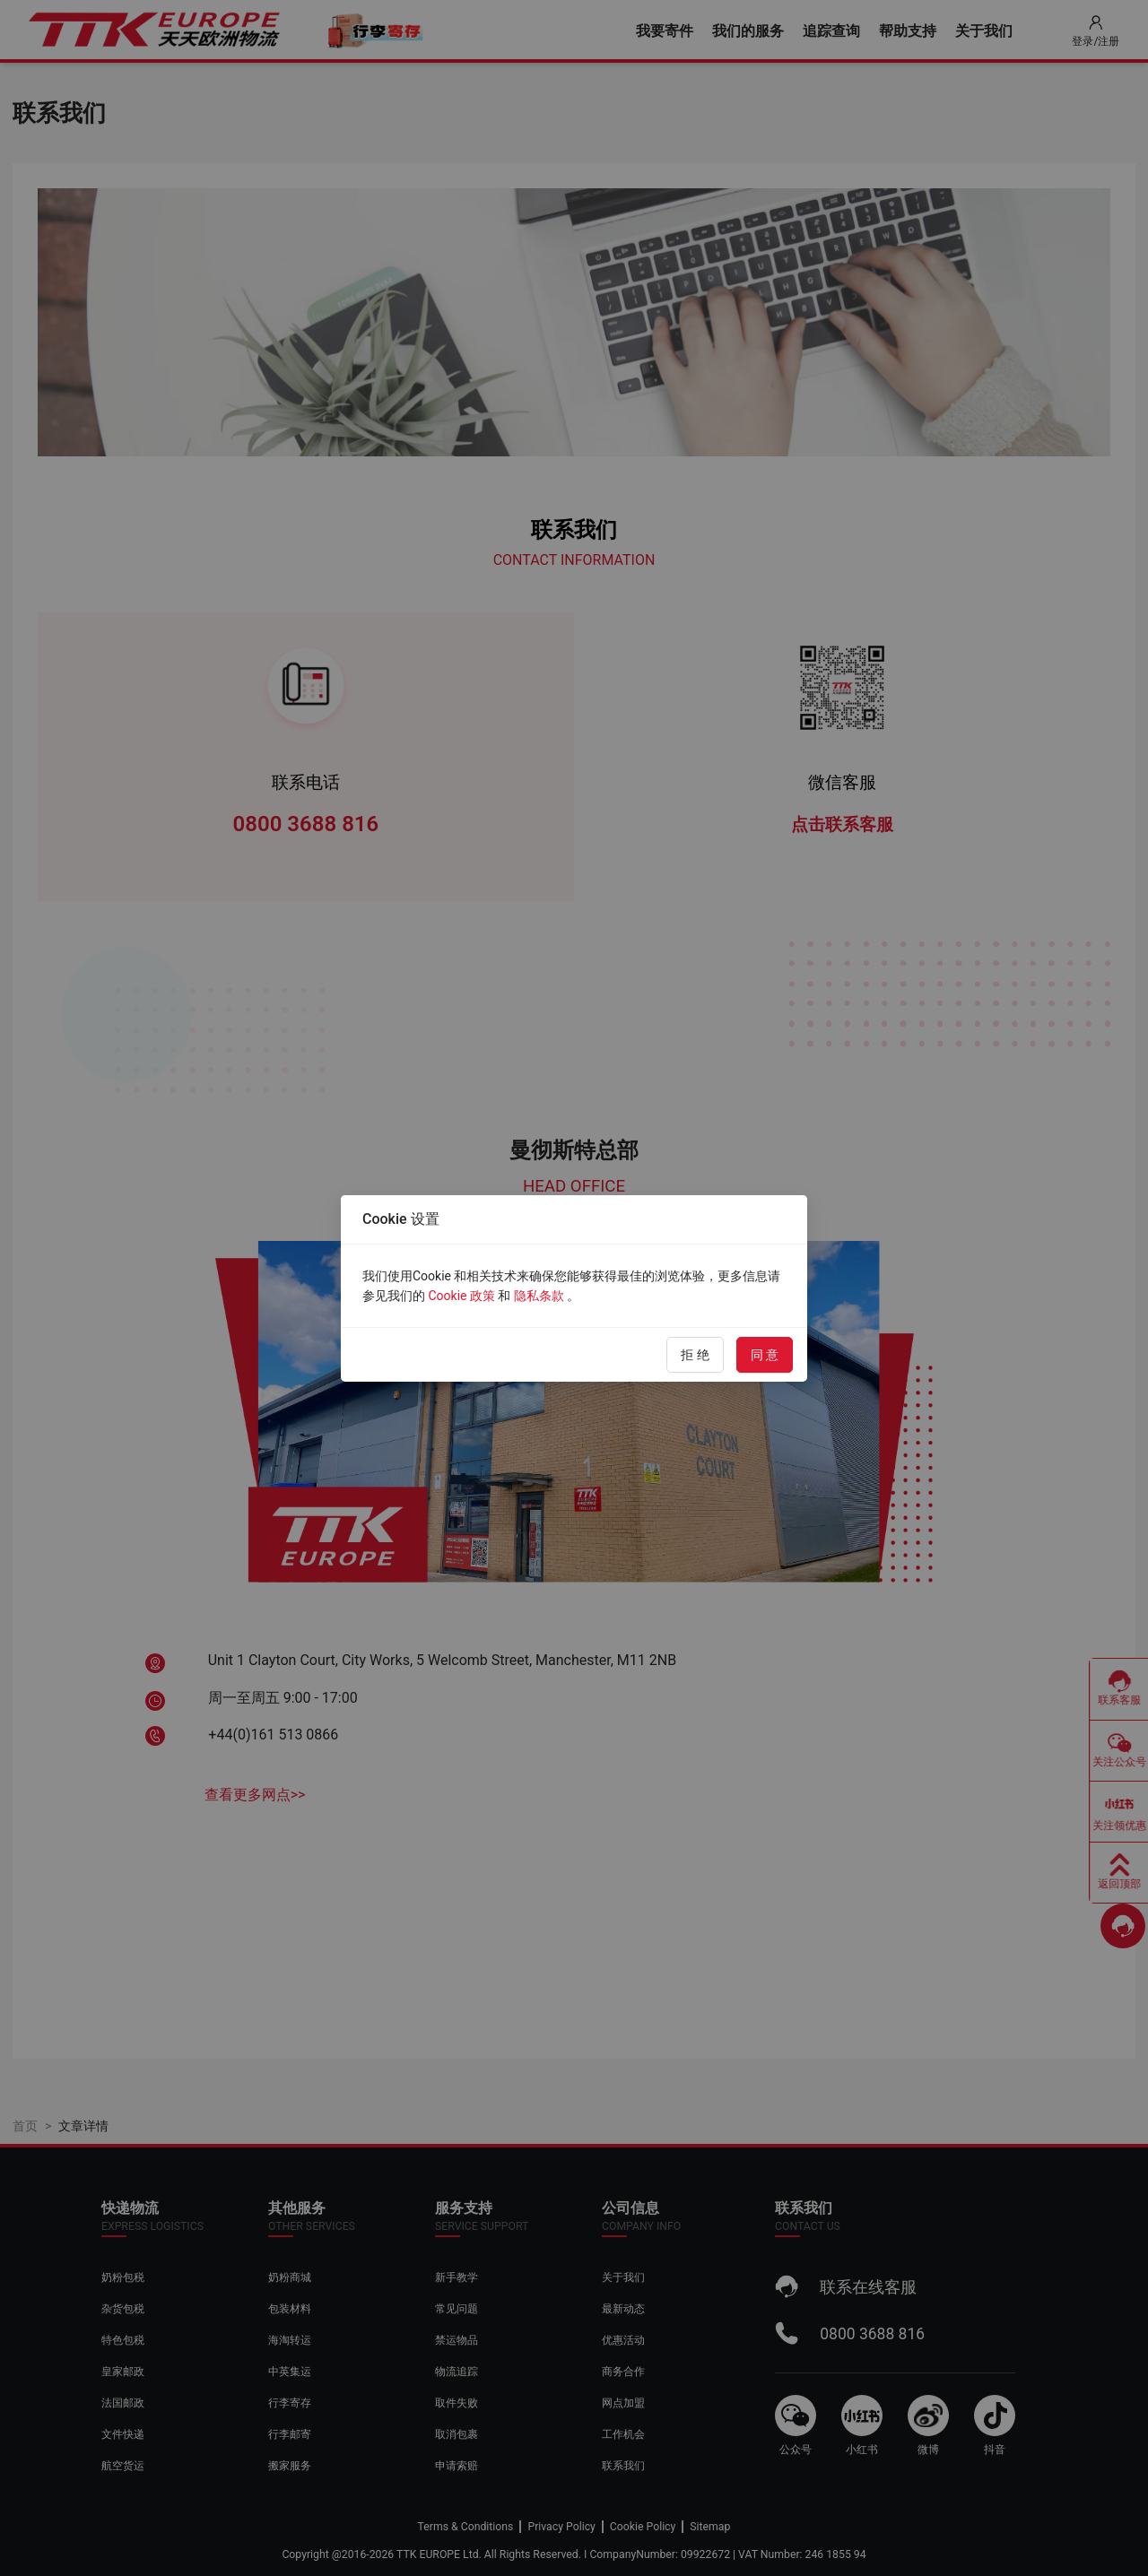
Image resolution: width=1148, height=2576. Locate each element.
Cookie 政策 (461, 1295)
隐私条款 (539, 1295)
